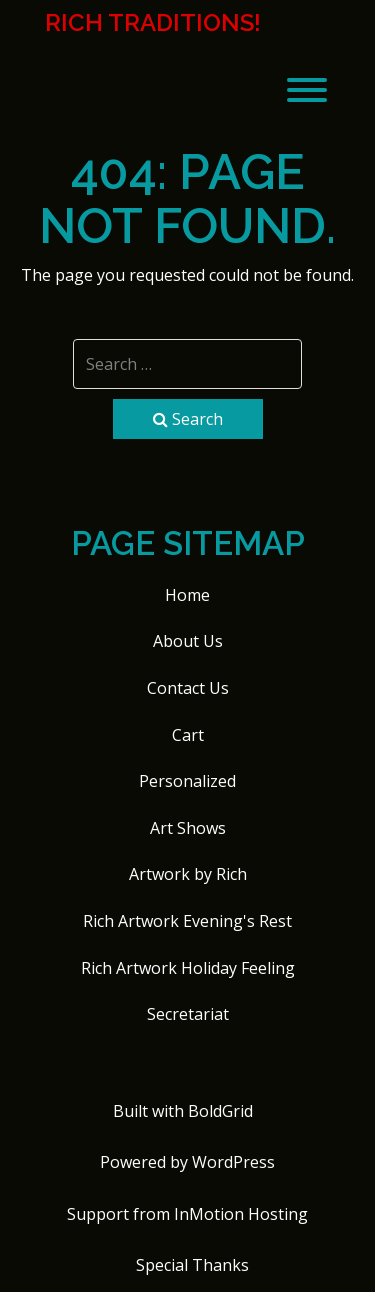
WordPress (233, 1162)
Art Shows (188, 828)
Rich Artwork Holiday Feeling (188, 968)
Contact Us (188, 688)
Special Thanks (192, 1265)
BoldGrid (220, 1111)
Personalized (187, 781)
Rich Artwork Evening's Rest (187, 921)
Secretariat (188, 1014)
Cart (188, 735)
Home (187, 595)
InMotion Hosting (241, 1214)
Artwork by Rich (188, 874)
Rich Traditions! (153, 23)
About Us (188, 641)
